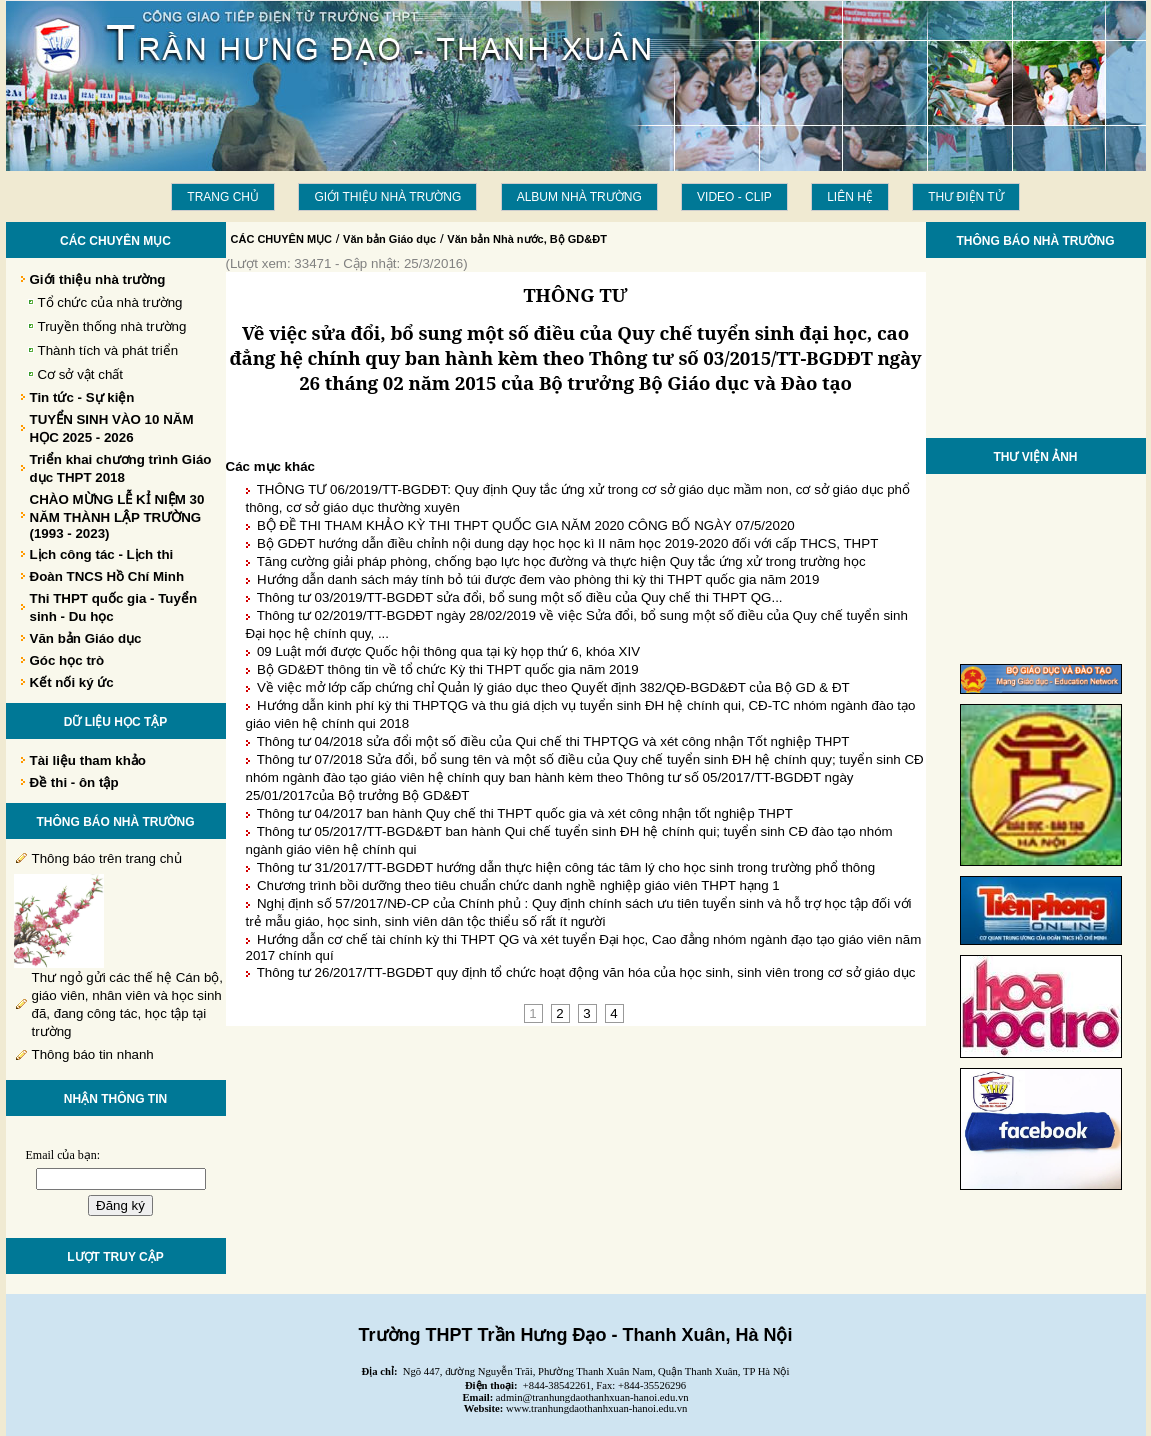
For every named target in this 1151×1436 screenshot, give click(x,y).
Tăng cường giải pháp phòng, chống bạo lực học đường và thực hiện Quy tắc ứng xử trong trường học (561, 561)
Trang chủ (223, 197)
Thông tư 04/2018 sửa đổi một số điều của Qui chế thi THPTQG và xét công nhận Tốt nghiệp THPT (553, 741)
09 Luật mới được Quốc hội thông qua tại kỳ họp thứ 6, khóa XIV (448, 651)
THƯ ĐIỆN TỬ (965, 197)
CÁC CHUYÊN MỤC (282, 239)
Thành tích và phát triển (108, 350)
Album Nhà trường (579, 197)
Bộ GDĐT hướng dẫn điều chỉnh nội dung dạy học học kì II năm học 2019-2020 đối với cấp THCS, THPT (567, 543)
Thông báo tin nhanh (93, 1054)
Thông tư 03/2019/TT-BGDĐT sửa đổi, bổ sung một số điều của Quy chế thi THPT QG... (520, 597)
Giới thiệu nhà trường (387, 197)
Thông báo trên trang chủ (107, 858)
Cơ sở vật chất (81, 374)
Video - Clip (734, 197)
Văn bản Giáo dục (389, 239)
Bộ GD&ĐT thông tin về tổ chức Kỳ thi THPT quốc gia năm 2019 (448, 669)
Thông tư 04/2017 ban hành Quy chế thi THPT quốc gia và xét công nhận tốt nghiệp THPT (525, 813)
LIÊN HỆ (850, 197)
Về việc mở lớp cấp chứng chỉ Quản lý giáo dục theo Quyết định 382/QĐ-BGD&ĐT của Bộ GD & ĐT (553, 687)
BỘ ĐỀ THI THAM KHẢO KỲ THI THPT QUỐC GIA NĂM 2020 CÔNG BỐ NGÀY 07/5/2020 (526, 525)
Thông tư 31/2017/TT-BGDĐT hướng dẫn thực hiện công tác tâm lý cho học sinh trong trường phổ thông (566, 867)
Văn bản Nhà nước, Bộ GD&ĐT (527, 239)
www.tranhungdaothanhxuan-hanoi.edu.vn (596, 1408)
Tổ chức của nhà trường (110, 302)
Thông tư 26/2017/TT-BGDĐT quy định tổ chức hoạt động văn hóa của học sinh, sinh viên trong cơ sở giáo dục (586, 972)
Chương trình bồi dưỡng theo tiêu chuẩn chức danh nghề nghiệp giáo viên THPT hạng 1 (518, 885)
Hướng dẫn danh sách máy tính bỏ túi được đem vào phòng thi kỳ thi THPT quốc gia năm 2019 (538, 579)
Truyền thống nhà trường (112, 326)
